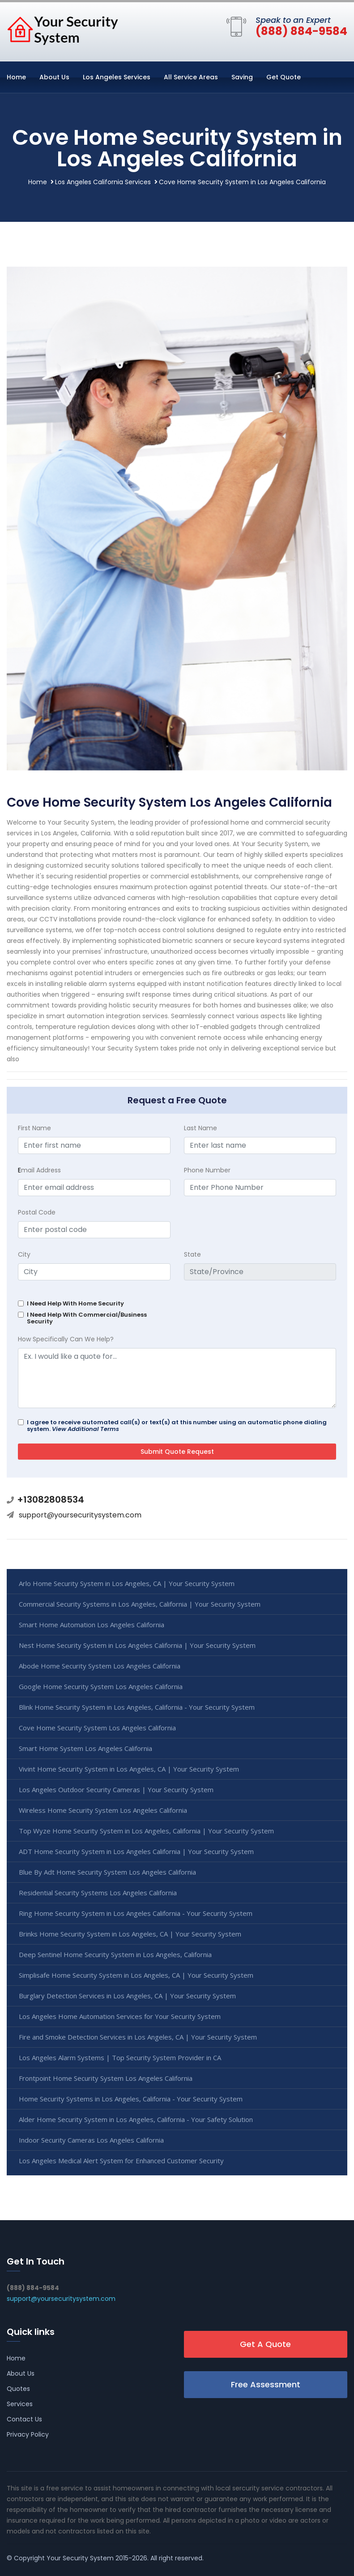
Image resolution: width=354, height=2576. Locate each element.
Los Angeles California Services (103, 181)
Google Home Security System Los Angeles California (101, 1686)
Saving (242, 77)
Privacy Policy (28, 2434)
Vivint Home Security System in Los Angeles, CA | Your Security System (129, 1768)
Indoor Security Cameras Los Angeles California (91, 2139)
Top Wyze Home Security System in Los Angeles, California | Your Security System (146, 1830)
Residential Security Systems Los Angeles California (98, 1892)
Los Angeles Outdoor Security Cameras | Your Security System (116, 1789)
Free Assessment (265, 2384)
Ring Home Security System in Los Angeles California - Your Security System (135, 1913)
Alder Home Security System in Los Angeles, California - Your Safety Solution (136, 2119)
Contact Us (24, 2419)
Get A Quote (265, 2344)
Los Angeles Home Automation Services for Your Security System (120, 2016)
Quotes (18, 2388)
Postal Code (36, 1212)
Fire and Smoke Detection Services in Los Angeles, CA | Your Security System (138, 2036)
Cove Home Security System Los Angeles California (97, 1727)
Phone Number (207, 1170)
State (192, 1254)
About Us (54, 77)
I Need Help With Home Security (75, 1303)
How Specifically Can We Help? (66, 1339)
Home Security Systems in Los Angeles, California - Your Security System (131, 2098)
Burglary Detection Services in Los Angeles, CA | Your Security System (127, 1995)
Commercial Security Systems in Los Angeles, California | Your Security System (139, 1603)
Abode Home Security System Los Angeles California (99, 1665)
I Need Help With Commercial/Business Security (87, 1318)
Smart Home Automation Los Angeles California (91, 1624)
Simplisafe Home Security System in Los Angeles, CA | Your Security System (136, 1975)
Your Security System (80, 2558)
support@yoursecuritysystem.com (80, 1515)
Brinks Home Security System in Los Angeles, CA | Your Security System (130, 1933)
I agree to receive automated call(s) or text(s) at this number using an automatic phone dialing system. (177, 1425)
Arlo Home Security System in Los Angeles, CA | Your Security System (127, 1583)
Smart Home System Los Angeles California (85, 1748)
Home (16, 77)
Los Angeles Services (116, 77)
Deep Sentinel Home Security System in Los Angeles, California (115, 1954)
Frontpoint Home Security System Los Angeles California (105, 2078)
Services (20, 2403)
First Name (34, 1128)
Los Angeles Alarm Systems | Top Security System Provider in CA (120, 2057)
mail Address (39, 1170)
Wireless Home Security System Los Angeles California (103, 1810)
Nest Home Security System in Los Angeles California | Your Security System (137, 1645)
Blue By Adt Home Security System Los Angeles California (107, 1871)
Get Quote (283, 77)
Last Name (200, 1128)
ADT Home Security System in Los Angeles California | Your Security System (136, 1851)
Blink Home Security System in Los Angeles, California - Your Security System (137, 1707)
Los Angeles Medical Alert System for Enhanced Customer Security (121, 2160)
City (24, 1254)
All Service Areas (191, 77)
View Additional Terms (85, 1429)
